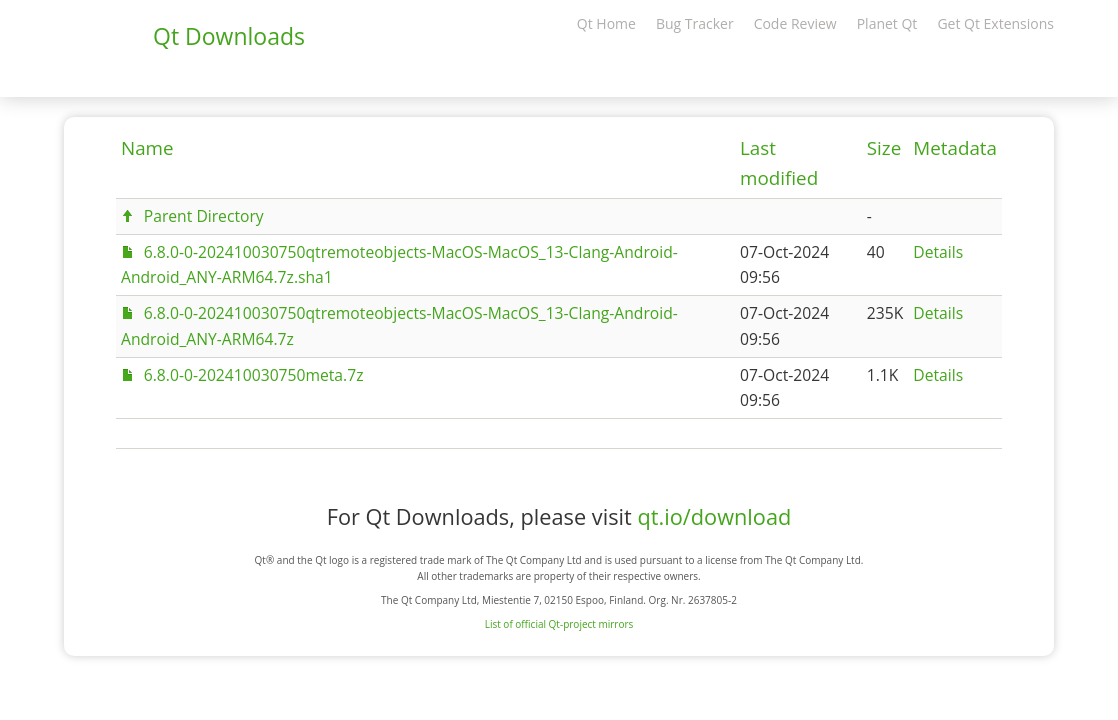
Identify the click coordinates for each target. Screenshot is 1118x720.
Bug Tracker (695, 23)
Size (884, 148)
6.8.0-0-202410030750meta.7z (254, 375)
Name (147, 148)
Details (938, 252)
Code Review (795, 23)
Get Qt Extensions (995, 23)
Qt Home (606, 23)
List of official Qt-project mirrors (559, 624)
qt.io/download (714, 516)
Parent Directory (204, 216)
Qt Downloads (229, 36)
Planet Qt (887, 23)
